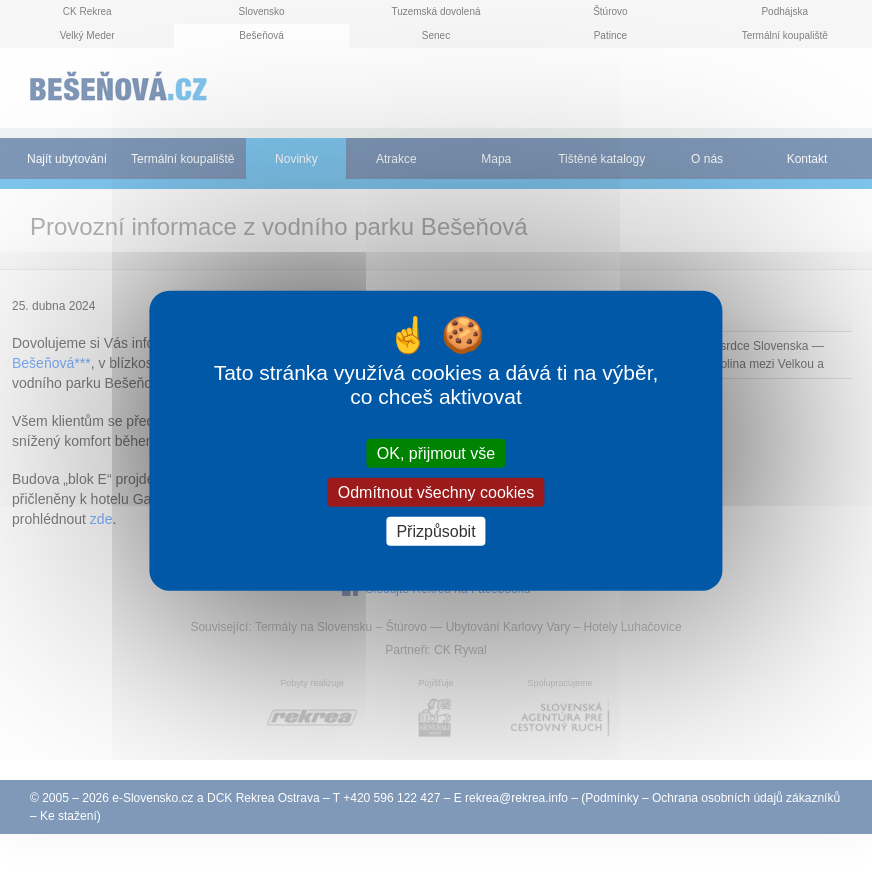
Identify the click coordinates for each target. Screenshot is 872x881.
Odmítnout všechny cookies (436, 491)
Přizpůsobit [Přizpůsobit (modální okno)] (435, 531)
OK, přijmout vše (436, 452)
